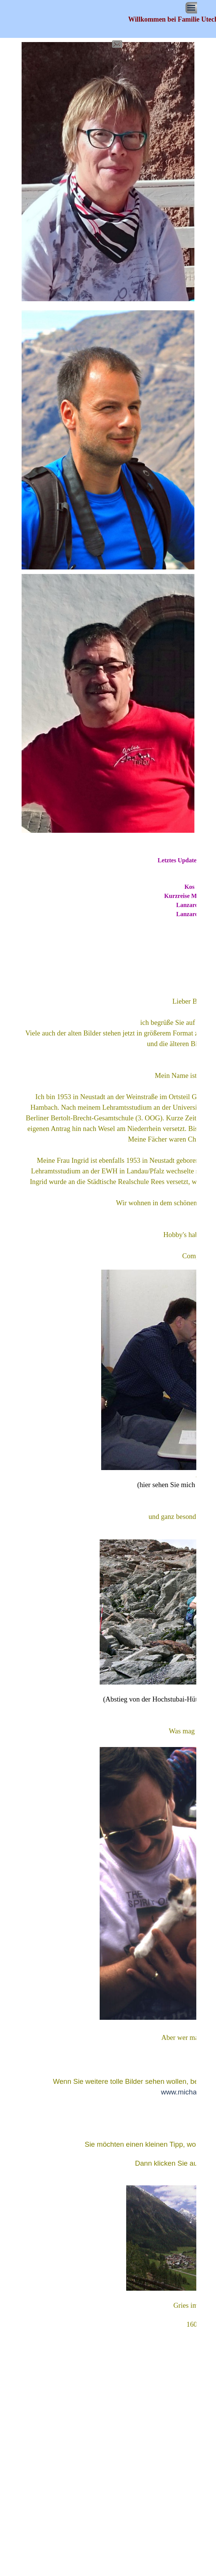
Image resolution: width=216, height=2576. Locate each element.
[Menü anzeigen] (191, 8)
